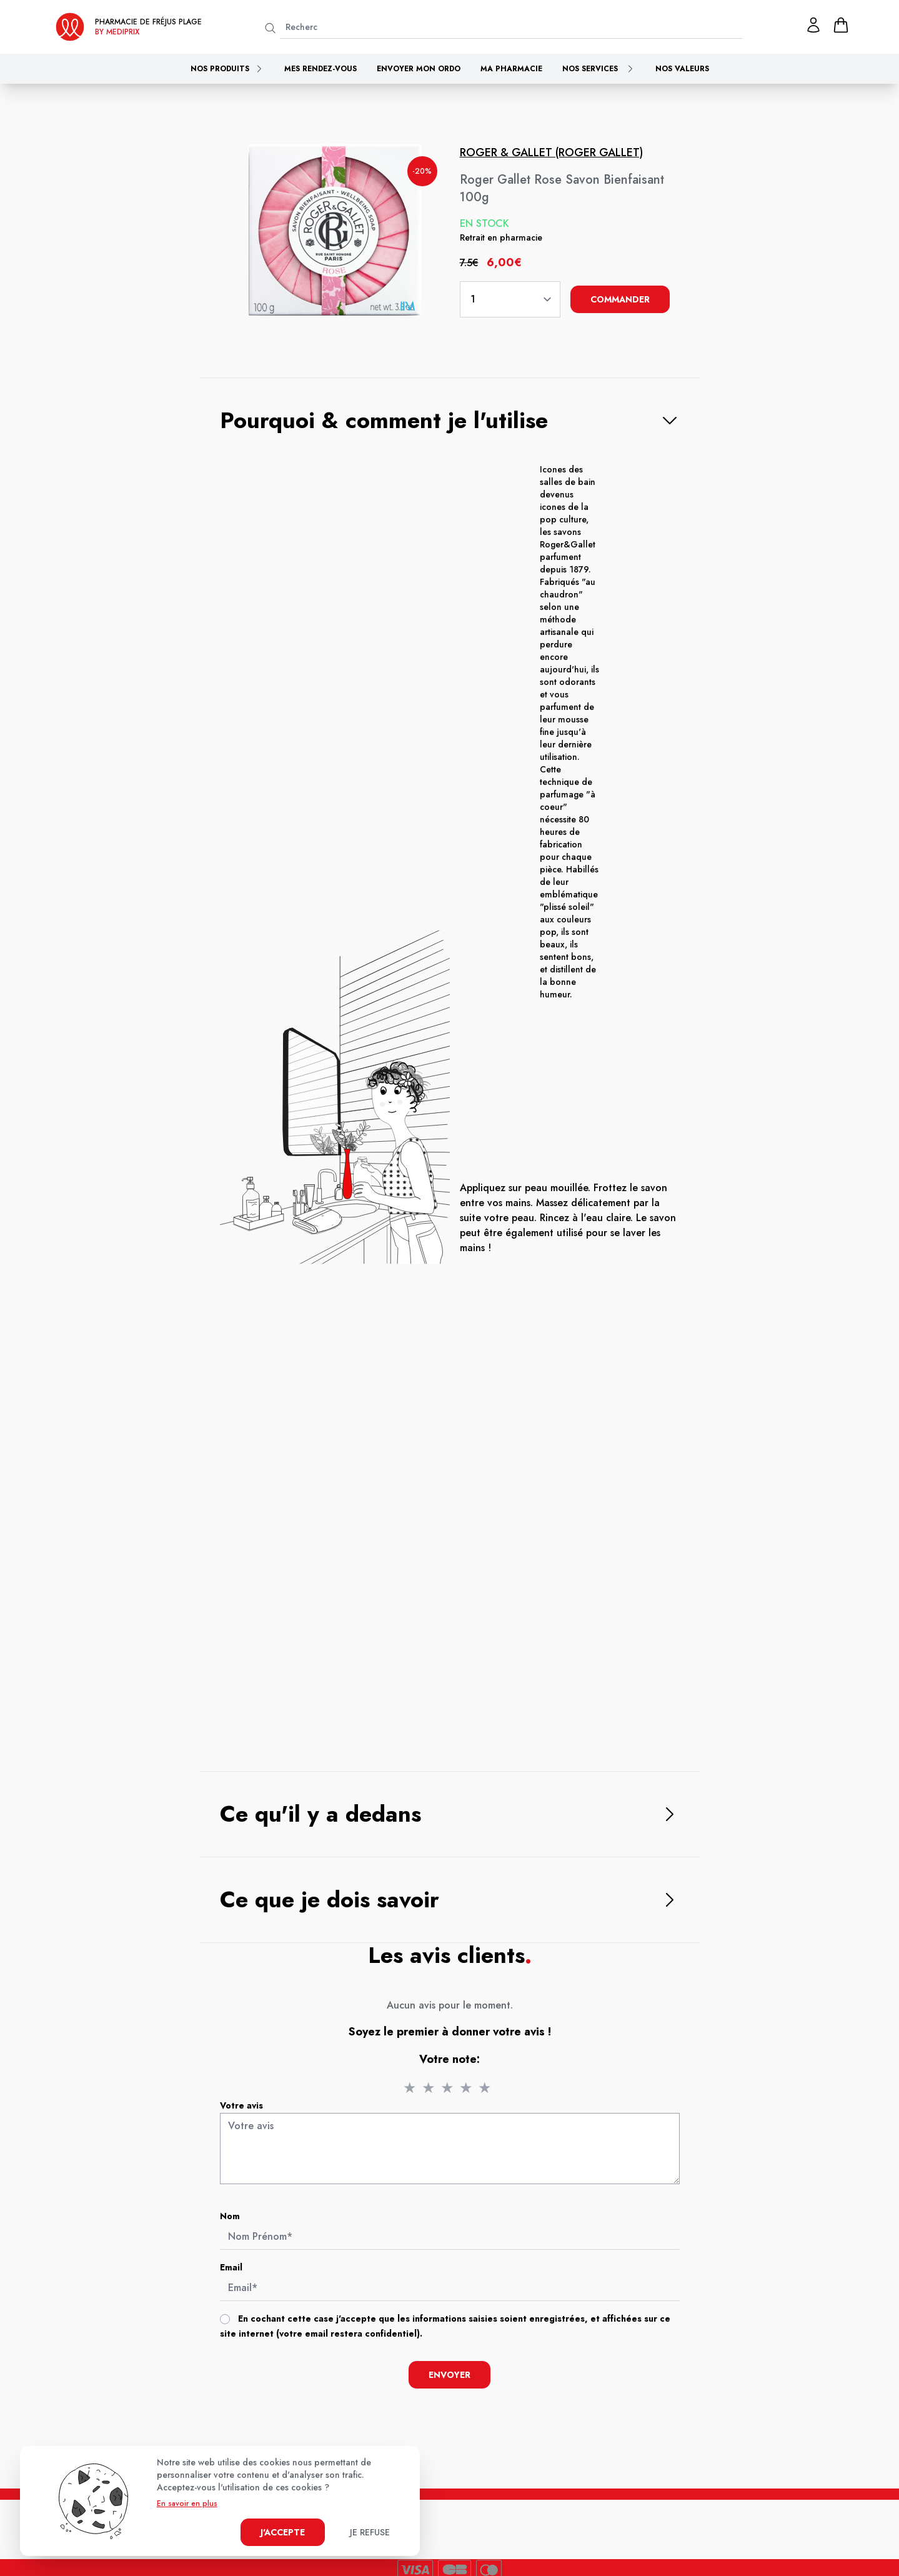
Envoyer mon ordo (418, 68)
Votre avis (248, 2114)
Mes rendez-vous (320, 68)
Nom (237, 2221)
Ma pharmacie (511, 68)
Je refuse (370, 2532)
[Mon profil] (813, 25)
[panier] (841, 25)
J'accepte (283, 2532)
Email (238, 2270)
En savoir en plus (187, 2504)
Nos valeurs (682, 68)
